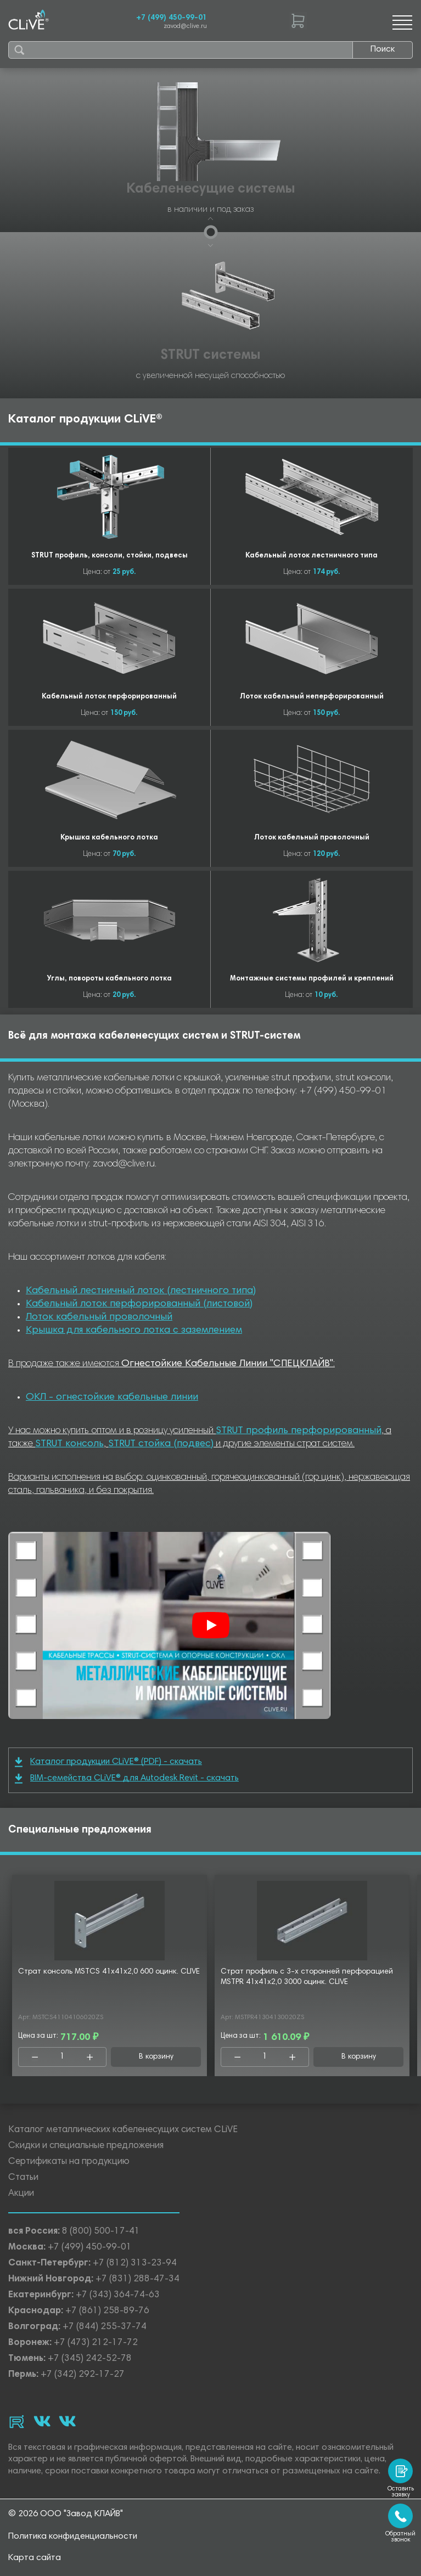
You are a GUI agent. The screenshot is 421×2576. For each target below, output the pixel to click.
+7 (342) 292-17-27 (83, 2375)
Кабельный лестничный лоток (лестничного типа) (141, 1291)
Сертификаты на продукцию (69, 2162)
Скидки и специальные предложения (86, 2146)
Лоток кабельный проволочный (99, 1317)
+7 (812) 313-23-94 (135, 2263)
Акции (21, 2194)
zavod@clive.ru (185, 27)
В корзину (156, 2057)
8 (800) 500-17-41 (101, 2231)
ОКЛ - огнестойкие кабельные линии (112, 1397)
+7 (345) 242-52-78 (90, 2359)
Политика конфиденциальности (72, 2536)
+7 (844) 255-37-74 (105, 2327)
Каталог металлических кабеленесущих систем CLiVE (123, 2130)
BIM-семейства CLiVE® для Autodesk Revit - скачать (127, 1778)
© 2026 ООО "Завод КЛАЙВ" (65, 2514)
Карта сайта (34, 2558)
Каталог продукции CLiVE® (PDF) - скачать (108, 1762)
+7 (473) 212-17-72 (96, 2343)
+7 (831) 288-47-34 (137, 2279)
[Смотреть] (210, 1625)
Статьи (23, 2178)
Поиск (383, 49)
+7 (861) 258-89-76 (107, 2311)
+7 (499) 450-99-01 (171, 18)
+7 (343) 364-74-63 (118, 2295)
